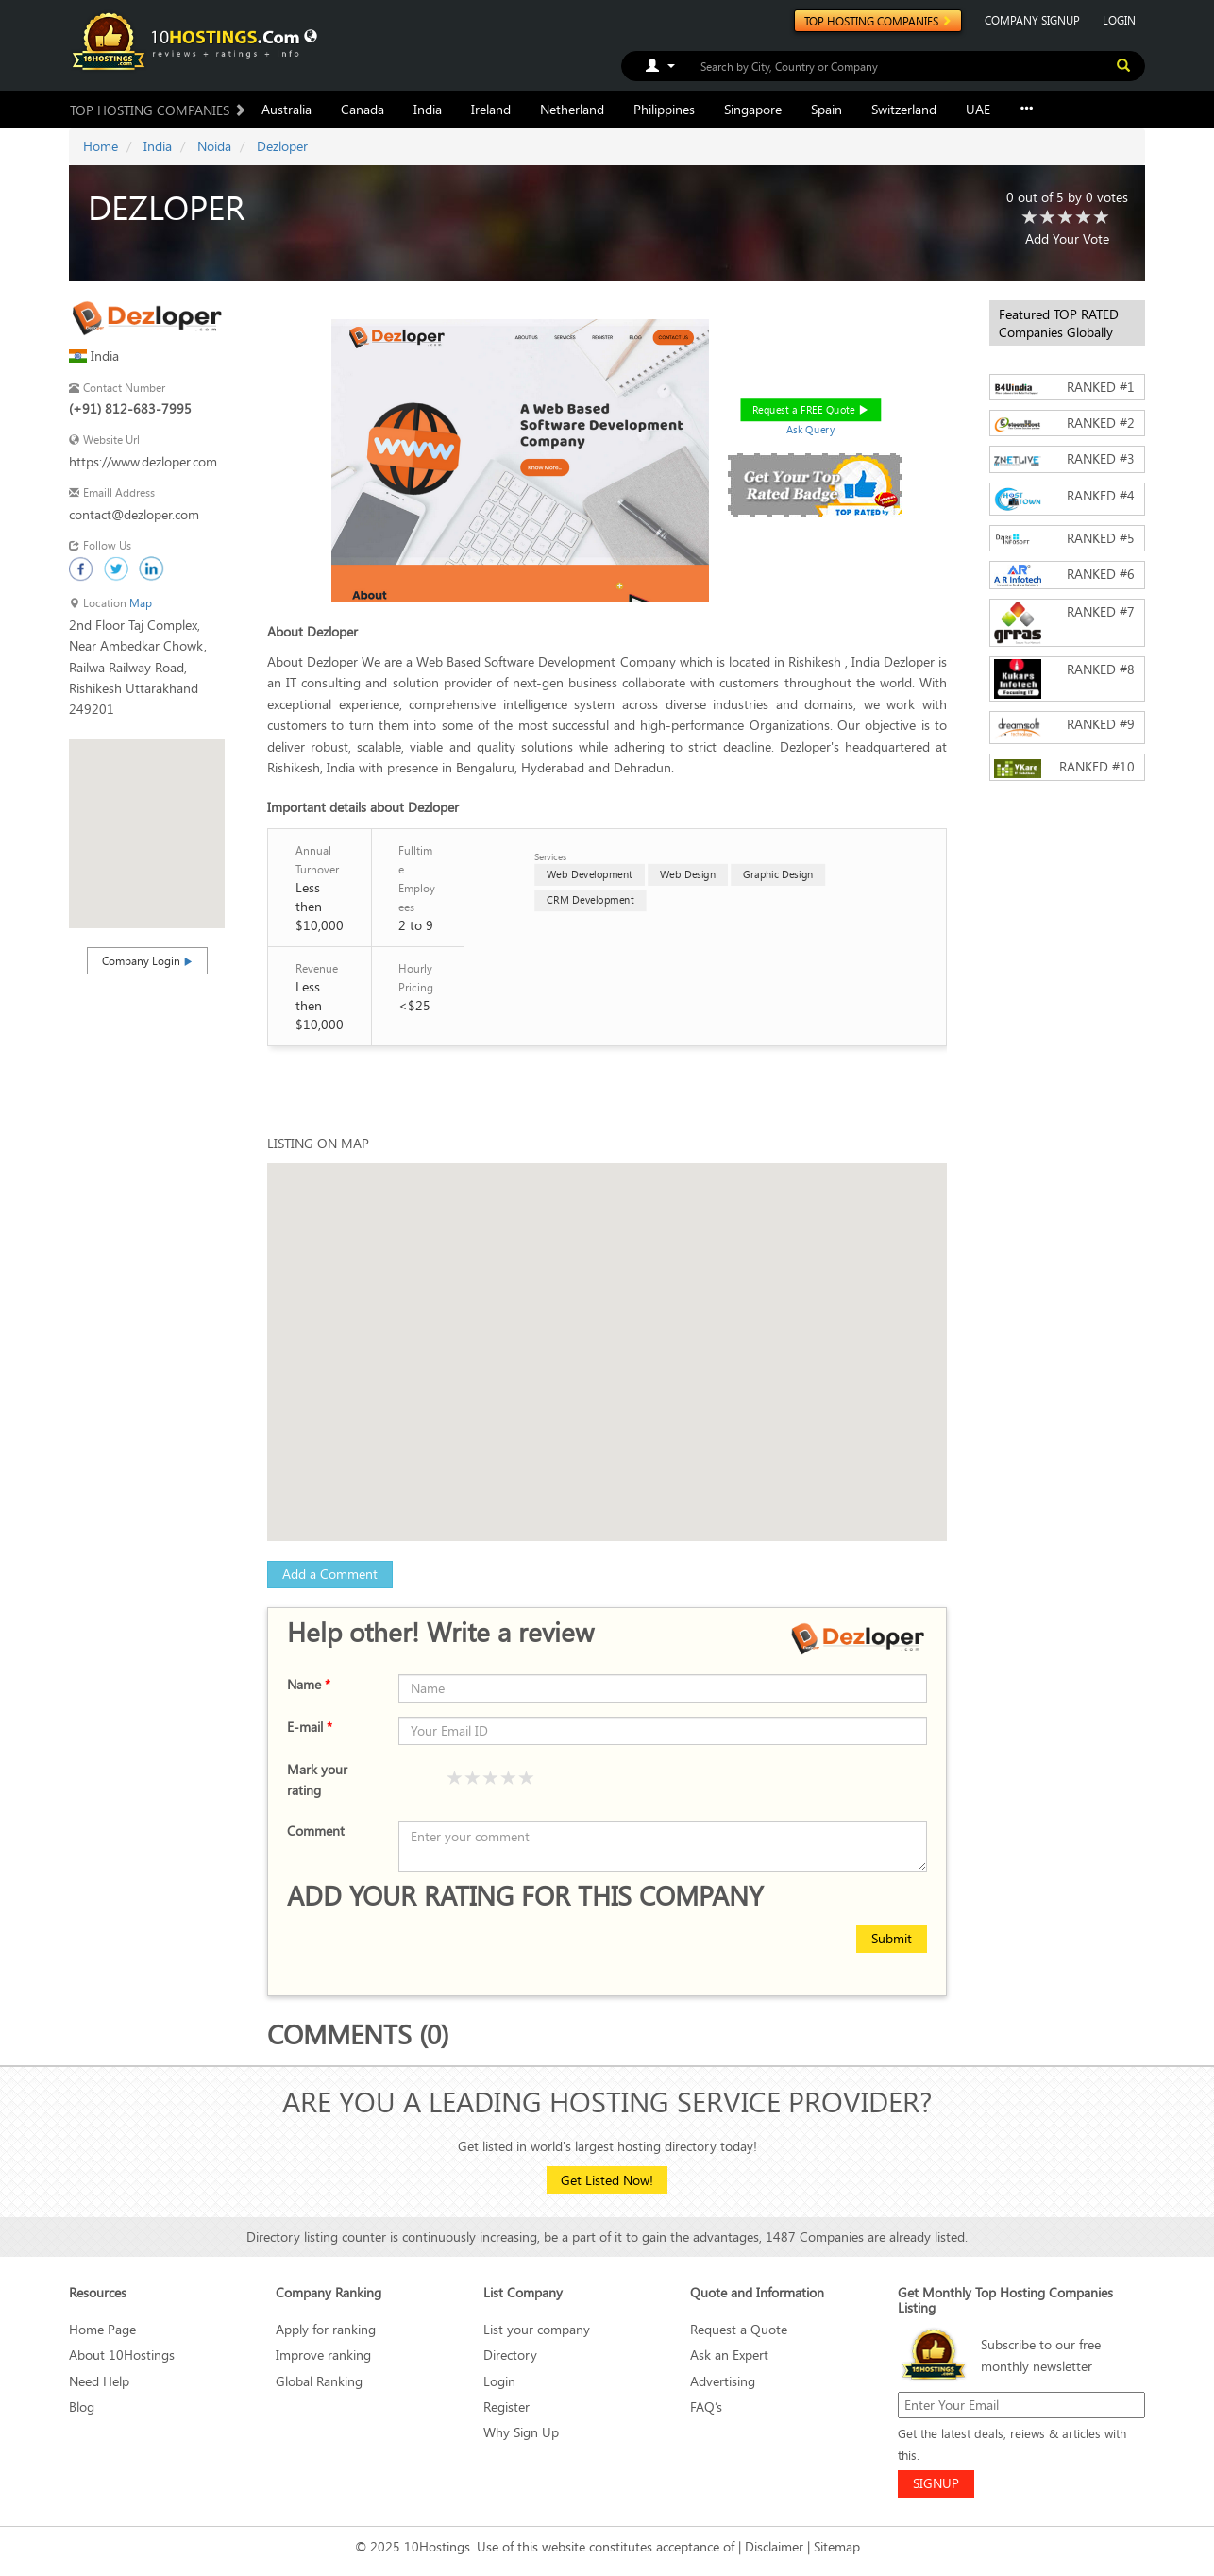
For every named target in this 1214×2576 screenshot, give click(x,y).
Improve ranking (323, 2355)
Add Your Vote (1067, 238)
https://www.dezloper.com (143, 461)
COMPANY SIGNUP (1032, 19)
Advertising (722, 2381)
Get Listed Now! (607, 2180)
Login (499, 2381)
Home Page (102, 2329)
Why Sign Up (521, 2432)
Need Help (99, 2381)
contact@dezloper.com (134, 514)
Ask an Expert (729, 2355)
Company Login (147, 960)
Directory (510, 2355)
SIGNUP (936, 2483)
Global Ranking (319, 2381)
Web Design (688, 874)
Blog (81, 2406)
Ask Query (810, 429)
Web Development (589, 874)
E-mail (309, 1727)
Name (308, 1684)
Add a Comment (330, 1574)
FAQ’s (706, 2406)
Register (506, 2406)
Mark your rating (317, 1779)
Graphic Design (778, 874)
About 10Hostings (122, 2355)
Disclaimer (774, 2546)
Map (140, 603)
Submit (891, 1938)
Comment (316, 1830)
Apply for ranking (326, 2329)
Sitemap (837, 2546)
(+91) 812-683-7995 (130, 408)
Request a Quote (738, 2329)
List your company (536, 2329)
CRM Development (590, 899)
